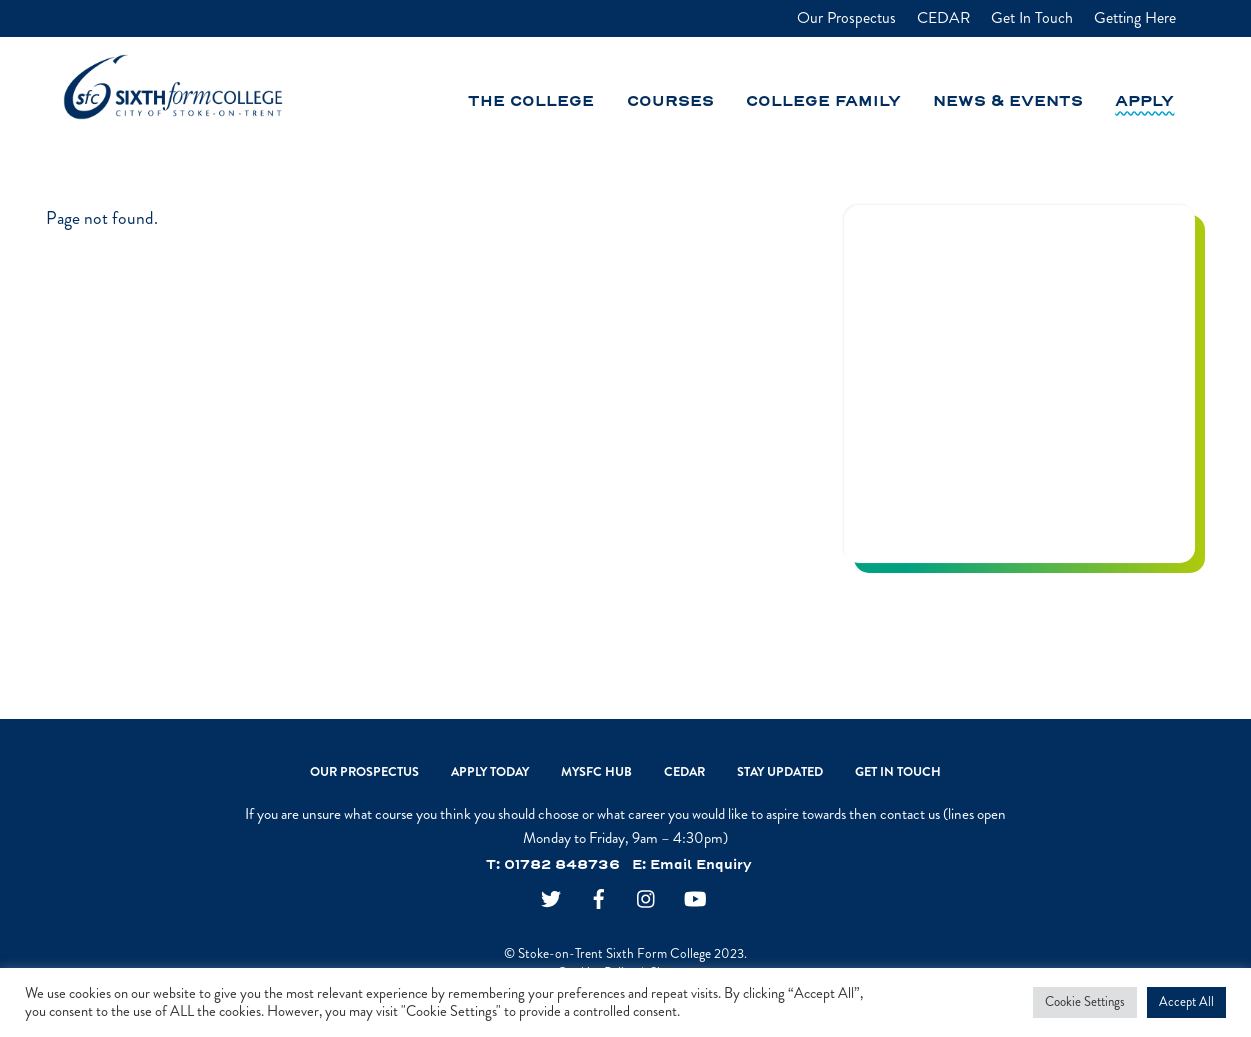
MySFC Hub (596, 772)
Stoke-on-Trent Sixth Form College (614, 953)
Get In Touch (1032, 18)
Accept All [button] (1186, 1002)
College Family (823, 102)
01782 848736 (562, 865)
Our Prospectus (846, 18)
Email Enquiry (701, 865)
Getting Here (1135, 18)
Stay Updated (780, 772)
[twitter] (551, 900)
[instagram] (647, 900)
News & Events (1008, 102)
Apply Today (490, 772)
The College (531, 102)
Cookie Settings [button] (1085, 1002)
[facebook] (599, 900)
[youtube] (695, 900)
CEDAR (943, 18)
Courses (670, 102)
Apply (1144, 102)
